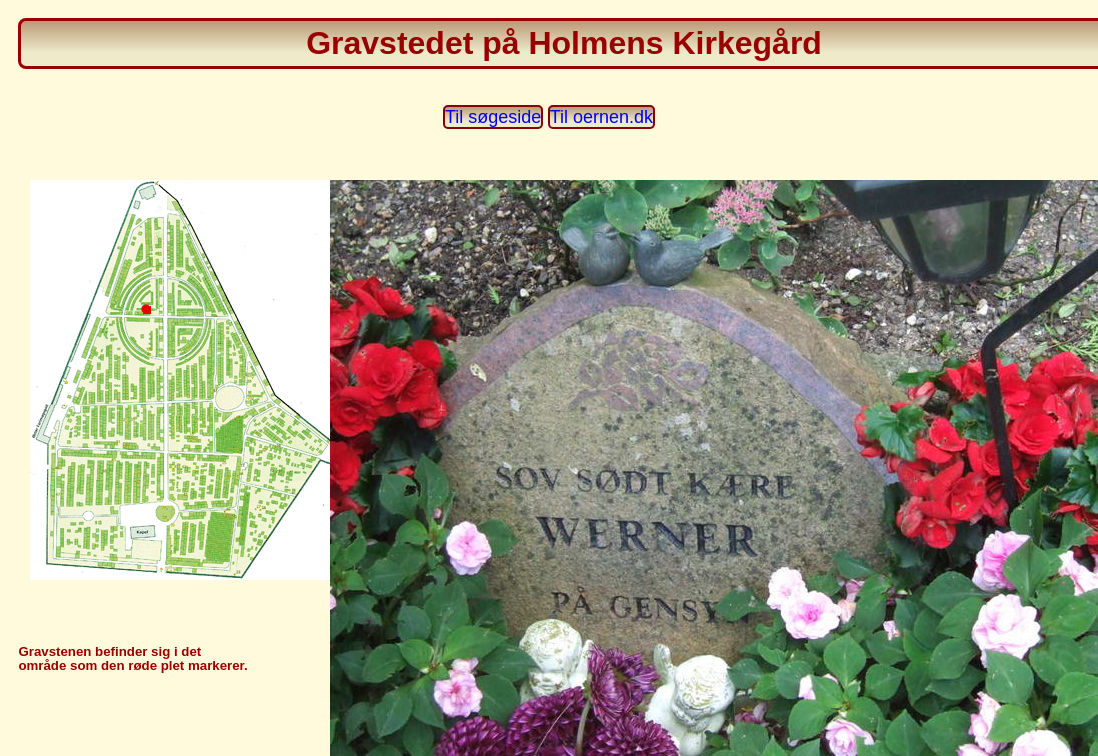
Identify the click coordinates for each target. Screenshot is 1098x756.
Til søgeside (493, 117)
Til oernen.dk (601, 117)
